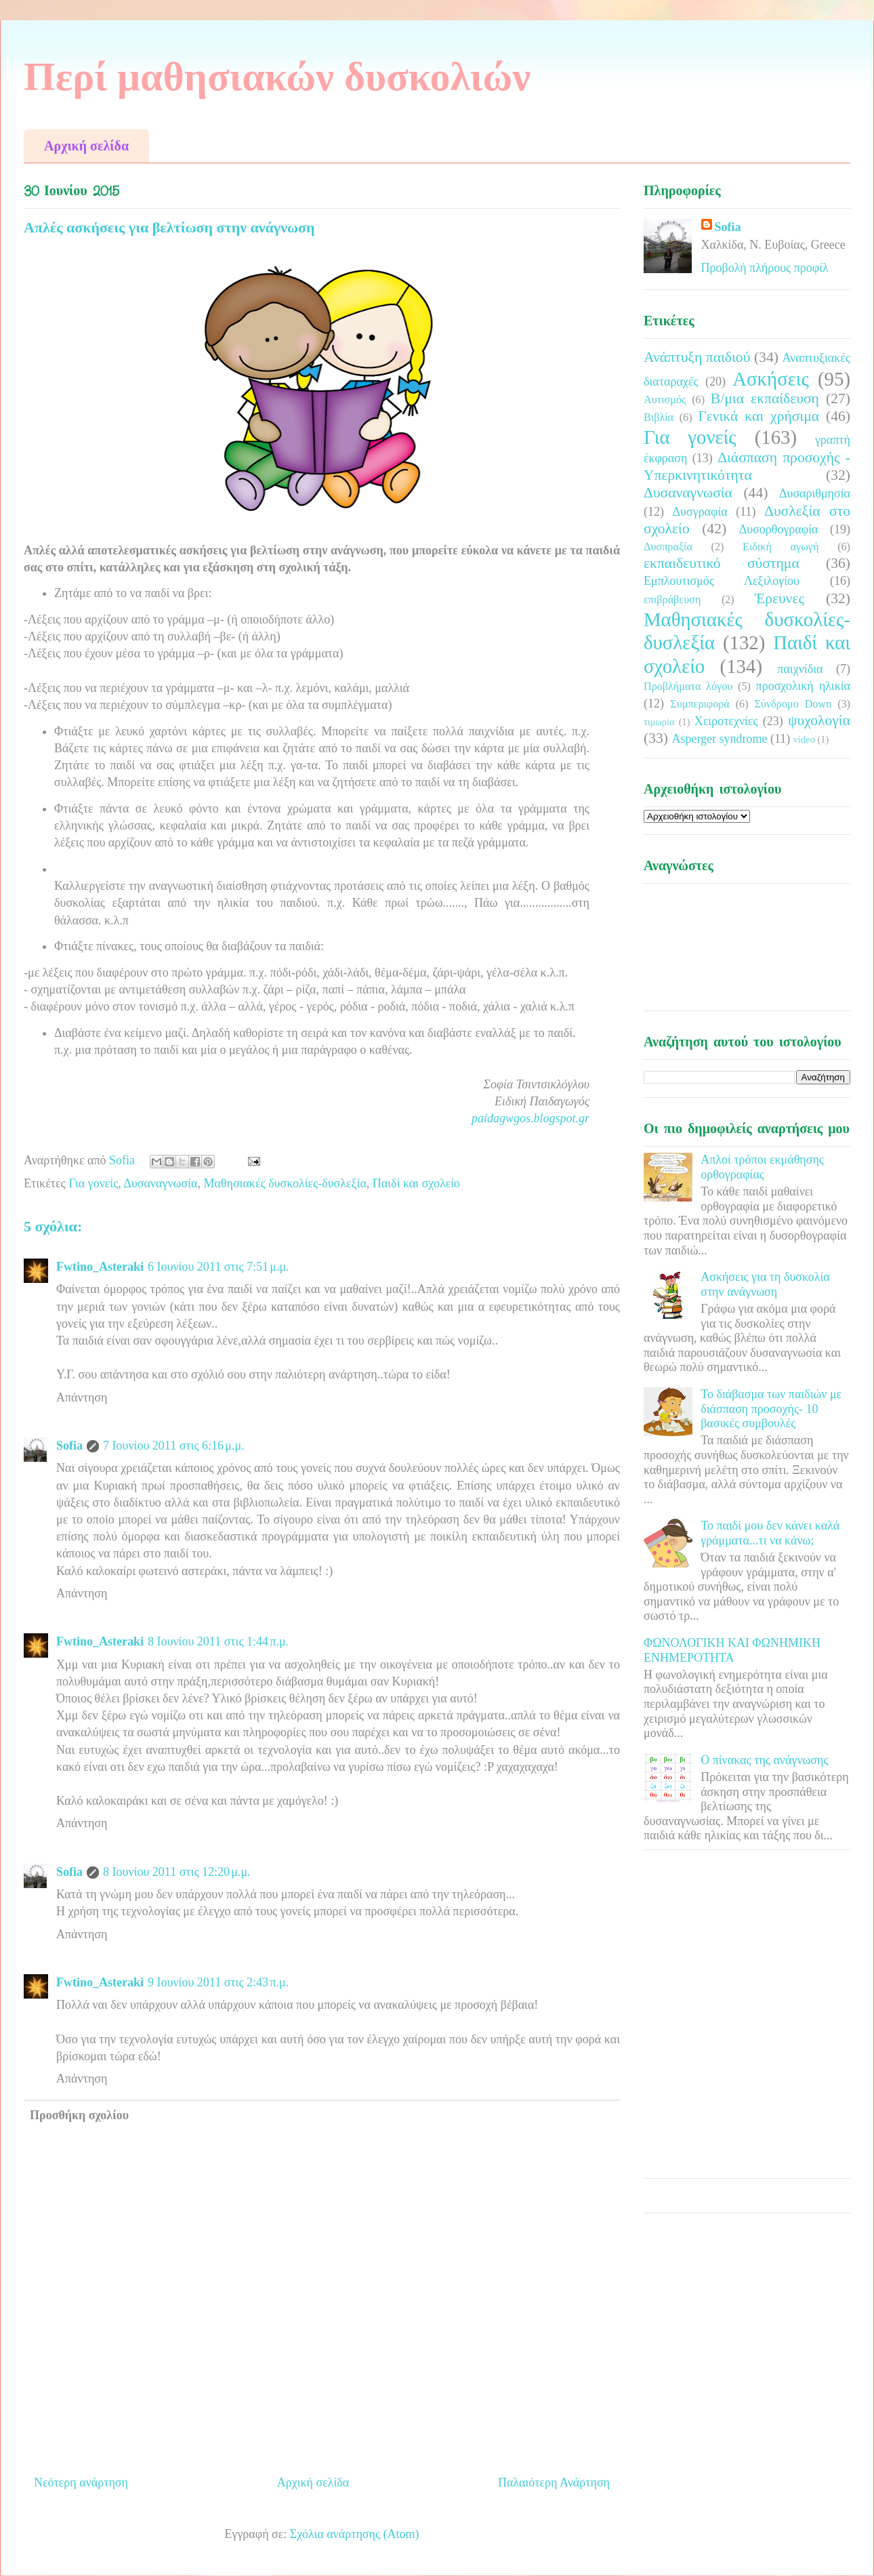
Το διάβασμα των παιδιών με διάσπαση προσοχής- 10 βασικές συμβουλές (771, 1408)
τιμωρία (659, 721)
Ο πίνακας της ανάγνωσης (764, 1760)
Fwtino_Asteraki (100, 1266)
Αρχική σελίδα (86, 145)
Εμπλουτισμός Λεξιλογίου (721, 581)
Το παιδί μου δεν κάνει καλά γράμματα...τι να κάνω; (770, 1533)
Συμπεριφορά (700, 704)
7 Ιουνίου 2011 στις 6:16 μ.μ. (174, 1445)
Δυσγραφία (699, 511)
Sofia (69, 1445)
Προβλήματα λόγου (688, 686)
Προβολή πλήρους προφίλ (765, 267)
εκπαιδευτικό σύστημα (721, 563)
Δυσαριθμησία (814, 493)
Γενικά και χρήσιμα (758, 416)
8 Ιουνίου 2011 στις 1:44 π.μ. (218, 1641)
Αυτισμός (665, 400)
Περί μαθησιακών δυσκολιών (277, 76)
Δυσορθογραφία (778, 529)
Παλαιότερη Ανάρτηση (554, 2482)
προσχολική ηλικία (803, 686)
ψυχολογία (819, 720)
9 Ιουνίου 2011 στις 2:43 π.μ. (218, 1982)
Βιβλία (658, 417)
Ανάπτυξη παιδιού (697, 357)
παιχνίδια (800, 669)
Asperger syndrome (719, 738)
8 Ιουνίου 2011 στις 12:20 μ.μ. (177, 1872)
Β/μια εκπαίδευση (765, 398)
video (804, 739)
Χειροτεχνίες (726, 721)
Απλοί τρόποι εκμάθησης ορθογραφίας (762, 1167)
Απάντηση (81, 1397)
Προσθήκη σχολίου (79, 2115)
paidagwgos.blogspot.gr (530, 1118)
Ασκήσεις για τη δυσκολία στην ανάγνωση (765, 1284)
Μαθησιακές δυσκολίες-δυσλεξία (284, 1183)
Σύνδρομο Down (792, 704)
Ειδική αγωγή (780, 547)
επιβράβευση (672, 600)
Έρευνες (779, 598)
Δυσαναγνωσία (160, 1183)
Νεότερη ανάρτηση (81, 2482)
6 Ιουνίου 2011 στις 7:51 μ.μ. (218, 1266)
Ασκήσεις (770, 379)
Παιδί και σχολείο (416, 1183)
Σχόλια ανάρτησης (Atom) (354, 2534)
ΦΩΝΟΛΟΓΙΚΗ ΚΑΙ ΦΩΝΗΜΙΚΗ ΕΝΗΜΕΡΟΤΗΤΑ (732, 1650)
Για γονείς (93, 1183)
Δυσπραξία (668, 547)
